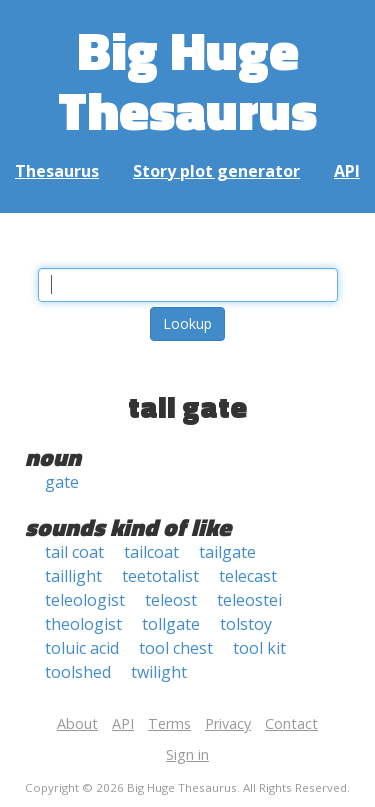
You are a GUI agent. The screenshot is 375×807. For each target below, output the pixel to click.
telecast (248, 576)
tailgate (227, 552)
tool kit (259, 648)
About (77, 723)
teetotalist (160, 576)
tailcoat (151, 552)
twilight (159, 672)
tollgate (171, 624)
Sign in (187, 754)
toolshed (78, 672)
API (347, 171)
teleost (171, 600)
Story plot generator (216, 171)
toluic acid (82, 648)
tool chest (176, 648)
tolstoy (246, 624)
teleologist (85, 600)
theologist (83, 624)
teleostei (249, 600)
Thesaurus (57, 171)
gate (62, 482)
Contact (291, 723)
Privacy (228, 723)
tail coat (74, 552)
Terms (169, 723)
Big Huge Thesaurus (187, 79)
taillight (73, 576)
